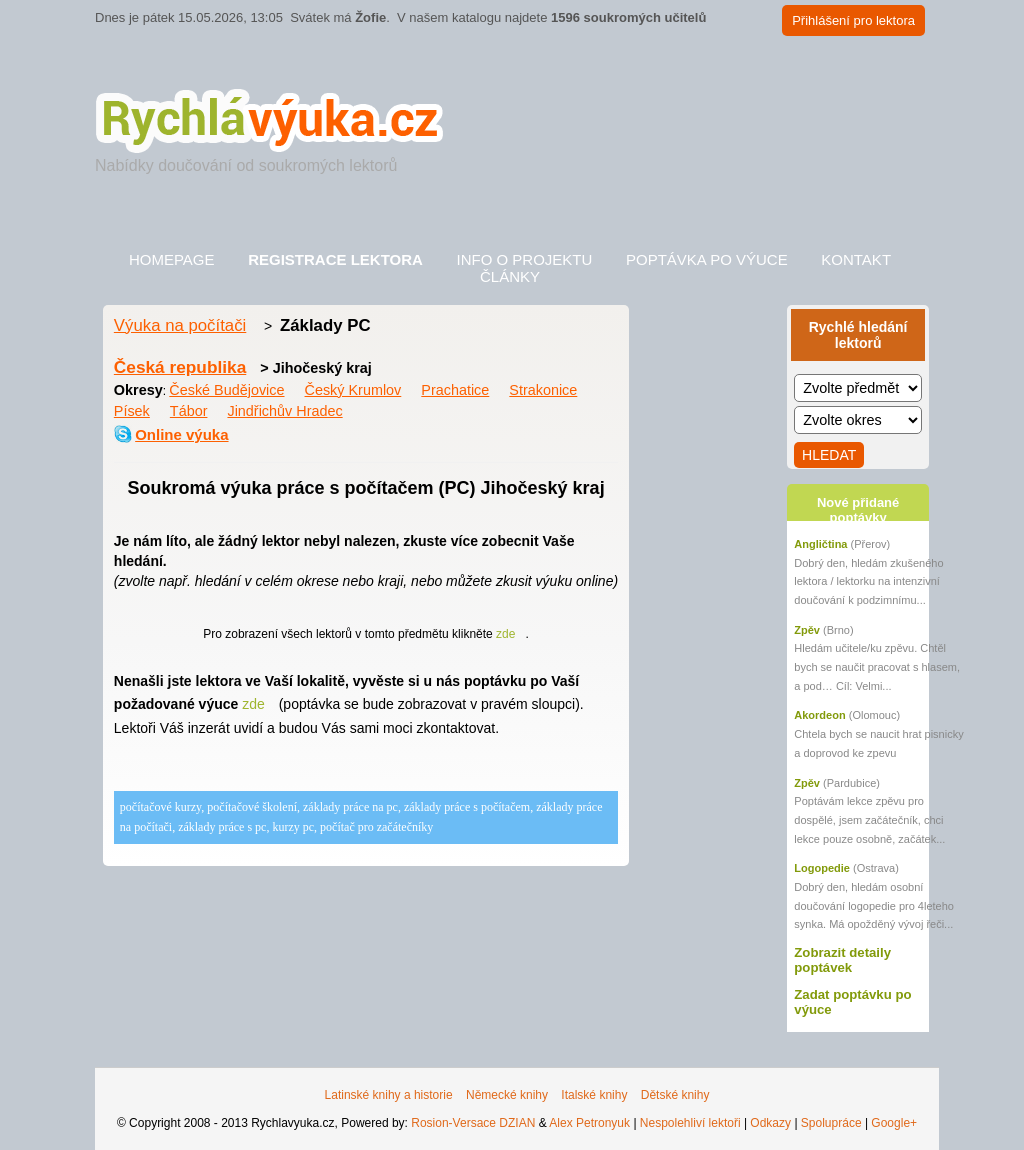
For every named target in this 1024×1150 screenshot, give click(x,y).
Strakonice (543, 390)
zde (505, 634)
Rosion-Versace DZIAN (473, 1123)
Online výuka (181, 434)
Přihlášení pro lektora (853, 20)
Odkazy (770, 1123)
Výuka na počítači (180, 325)
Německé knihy (507, 1095)
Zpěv (807, 630)
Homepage (172, 259)
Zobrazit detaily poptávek (842, 960)
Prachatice (455, 390)
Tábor (189, 411)
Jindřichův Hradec (284, 411)
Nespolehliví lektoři (690, 1123)
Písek (132, 411)
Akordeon (819, 715)
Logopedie (822, 868)
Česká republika (180, 367)
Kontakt (856, 259)
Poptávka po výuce (707, 259)
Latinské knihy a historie (389, 1095)
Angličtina (820, 544)
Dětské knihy (675, 1095)
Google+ (894, 1123)
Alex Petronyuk (589, 1123)
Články (510, 276)
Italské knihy (594, 1095)
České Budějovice (226, 390)
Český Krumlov (353, 390)
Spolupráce (831, 1123)
